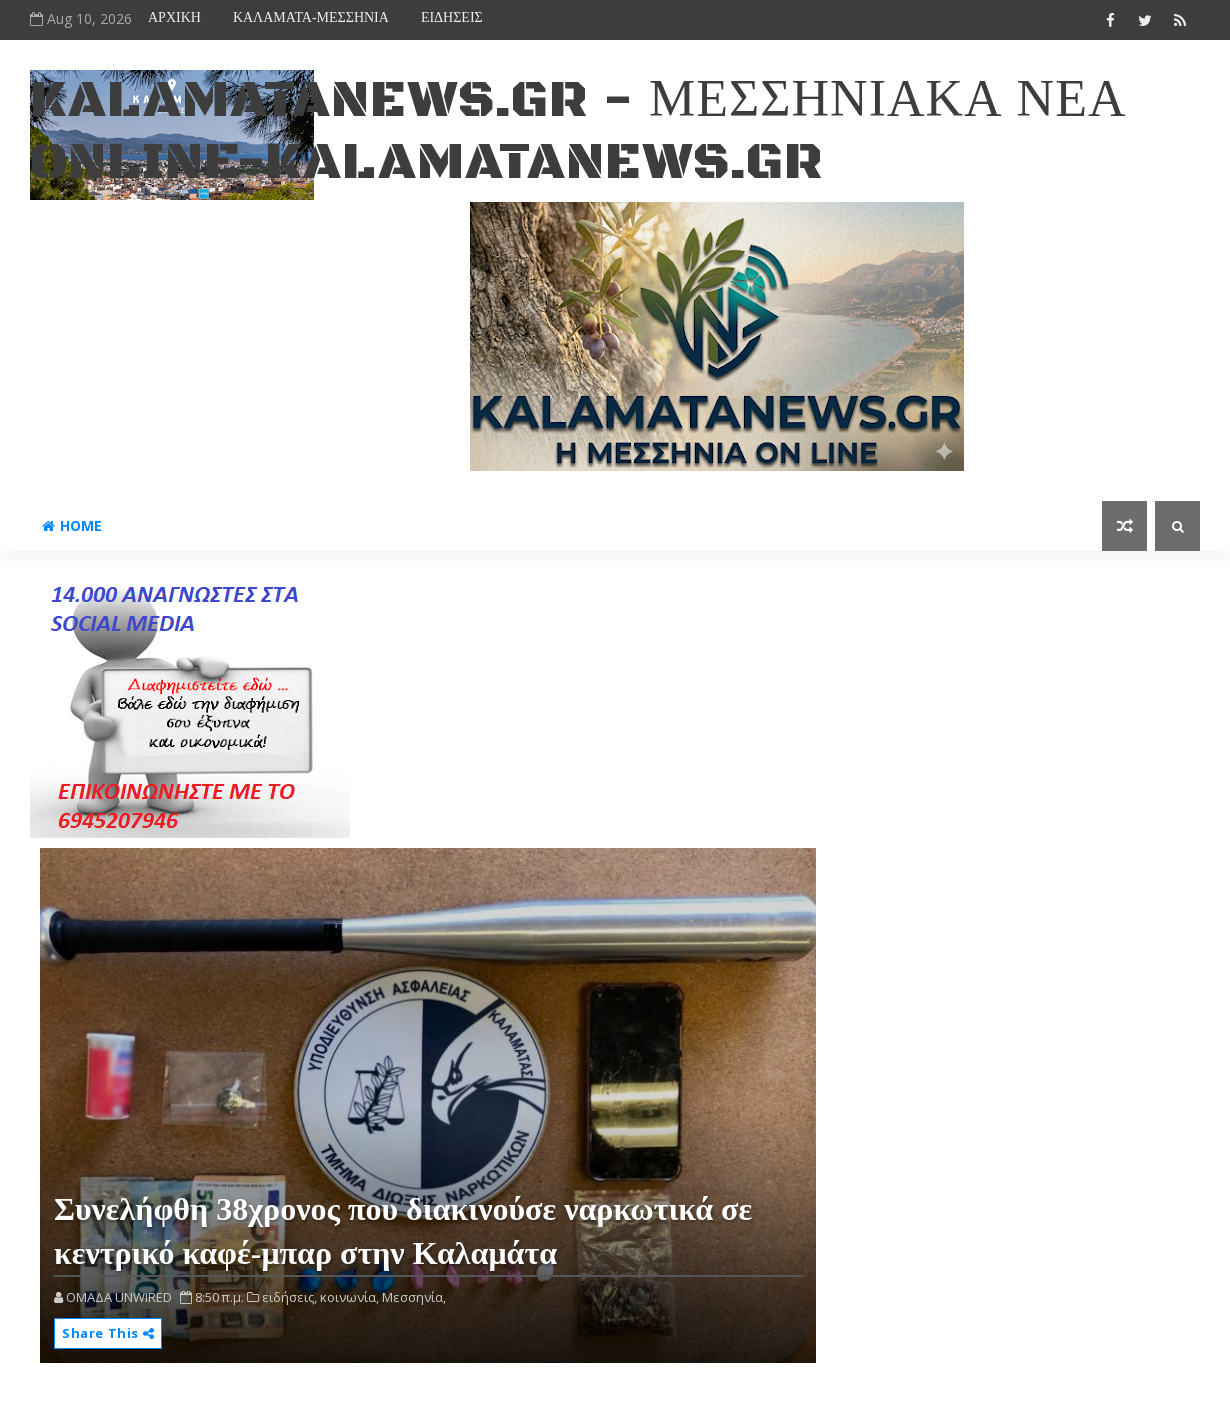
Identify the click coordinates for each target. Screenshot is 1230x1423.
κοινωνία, (349, 1297)
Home (72, 525)
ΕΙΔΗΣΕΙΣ (452, 17)
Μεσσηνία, (414, 1297)
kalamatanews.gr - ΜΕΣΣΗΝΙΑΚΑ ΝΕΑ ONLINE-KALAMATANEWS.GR (578, 131)
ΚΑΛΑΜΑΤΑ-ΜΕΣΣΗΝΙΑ (311, 17)
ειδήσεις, (289, 1297)
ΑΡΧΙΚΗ (174, 17)
